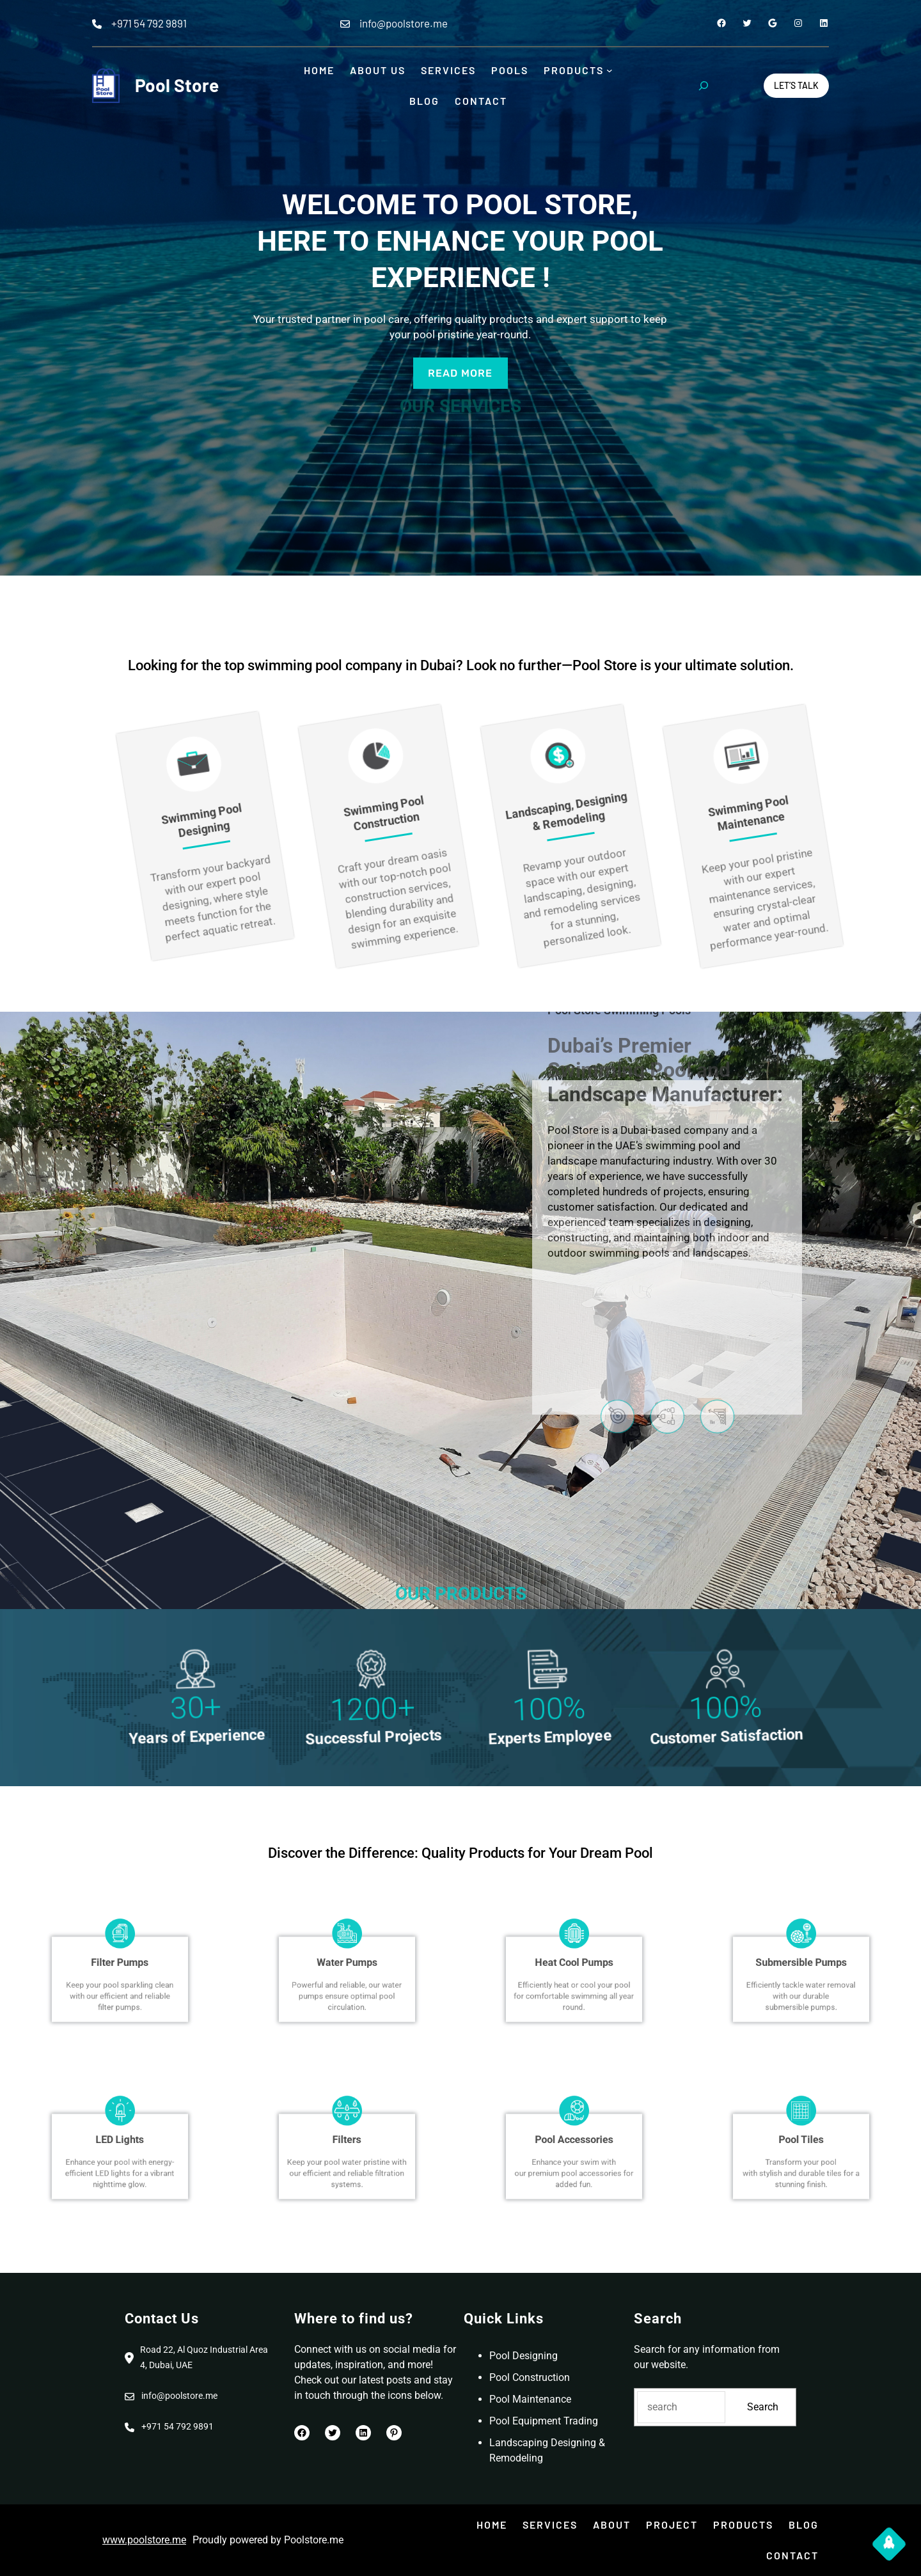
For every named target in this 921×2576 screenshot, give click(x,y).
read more (460, 373)
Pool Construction (529, 2377)
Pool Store (177, 85)
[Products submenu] (609, 70)
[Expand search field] (703, 85)
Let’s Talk (796, 85)
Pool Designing (523, 2356)
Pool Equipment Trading (543, 2421)
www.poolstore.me (144, 2540)
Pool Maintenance (530, 2399)
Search (762, 2407)
